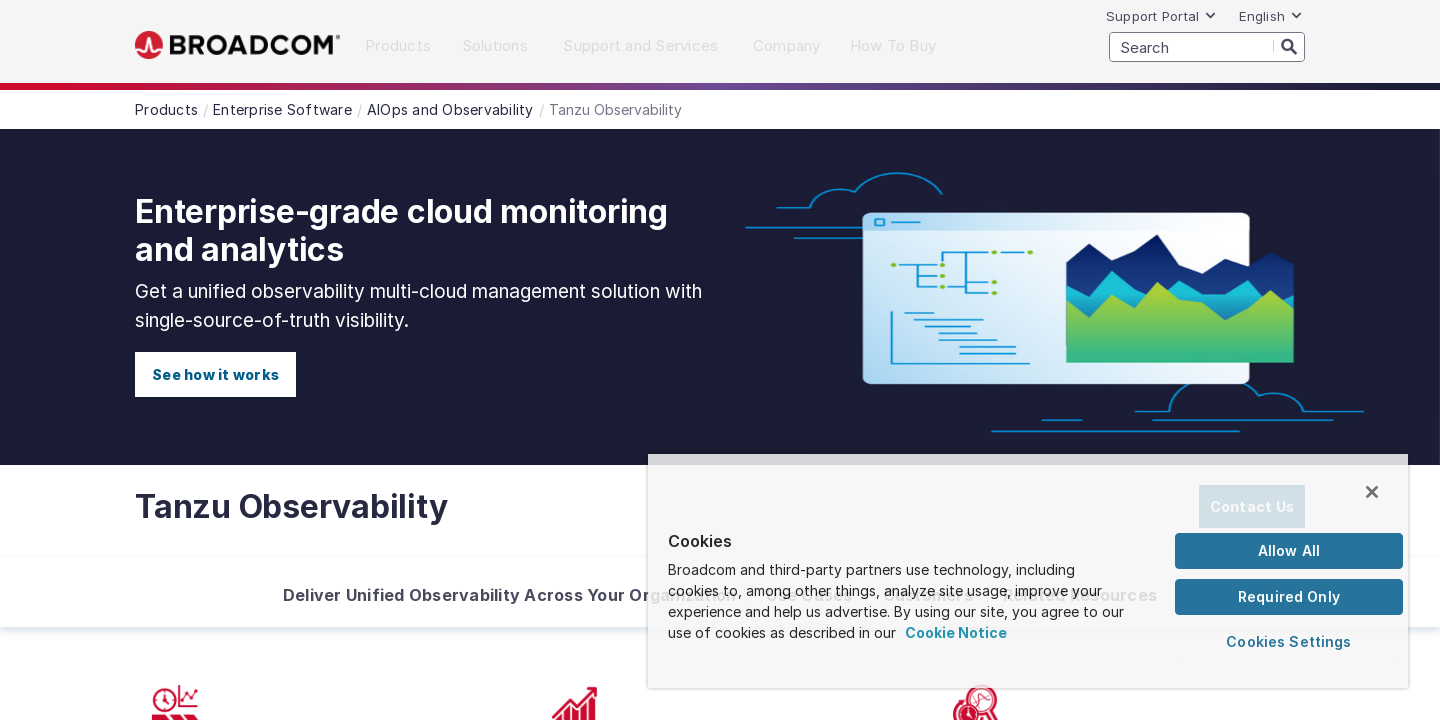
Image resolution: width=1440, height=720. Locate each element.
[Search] (1289, 46)
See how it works (215, 374)
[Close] (1372, 492)
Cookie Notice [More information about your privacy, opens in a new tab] (956, 632)
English (1271, 16)
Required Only (1289, 596)
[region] (1028, 570)
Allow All (1289, 550)
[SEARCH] (1207, 47)
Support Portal (1162, 16)
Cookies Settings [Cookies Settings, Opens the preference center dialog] (1288, 641)
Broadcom (237, 45)
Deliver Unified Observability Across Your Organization (510, 595)
